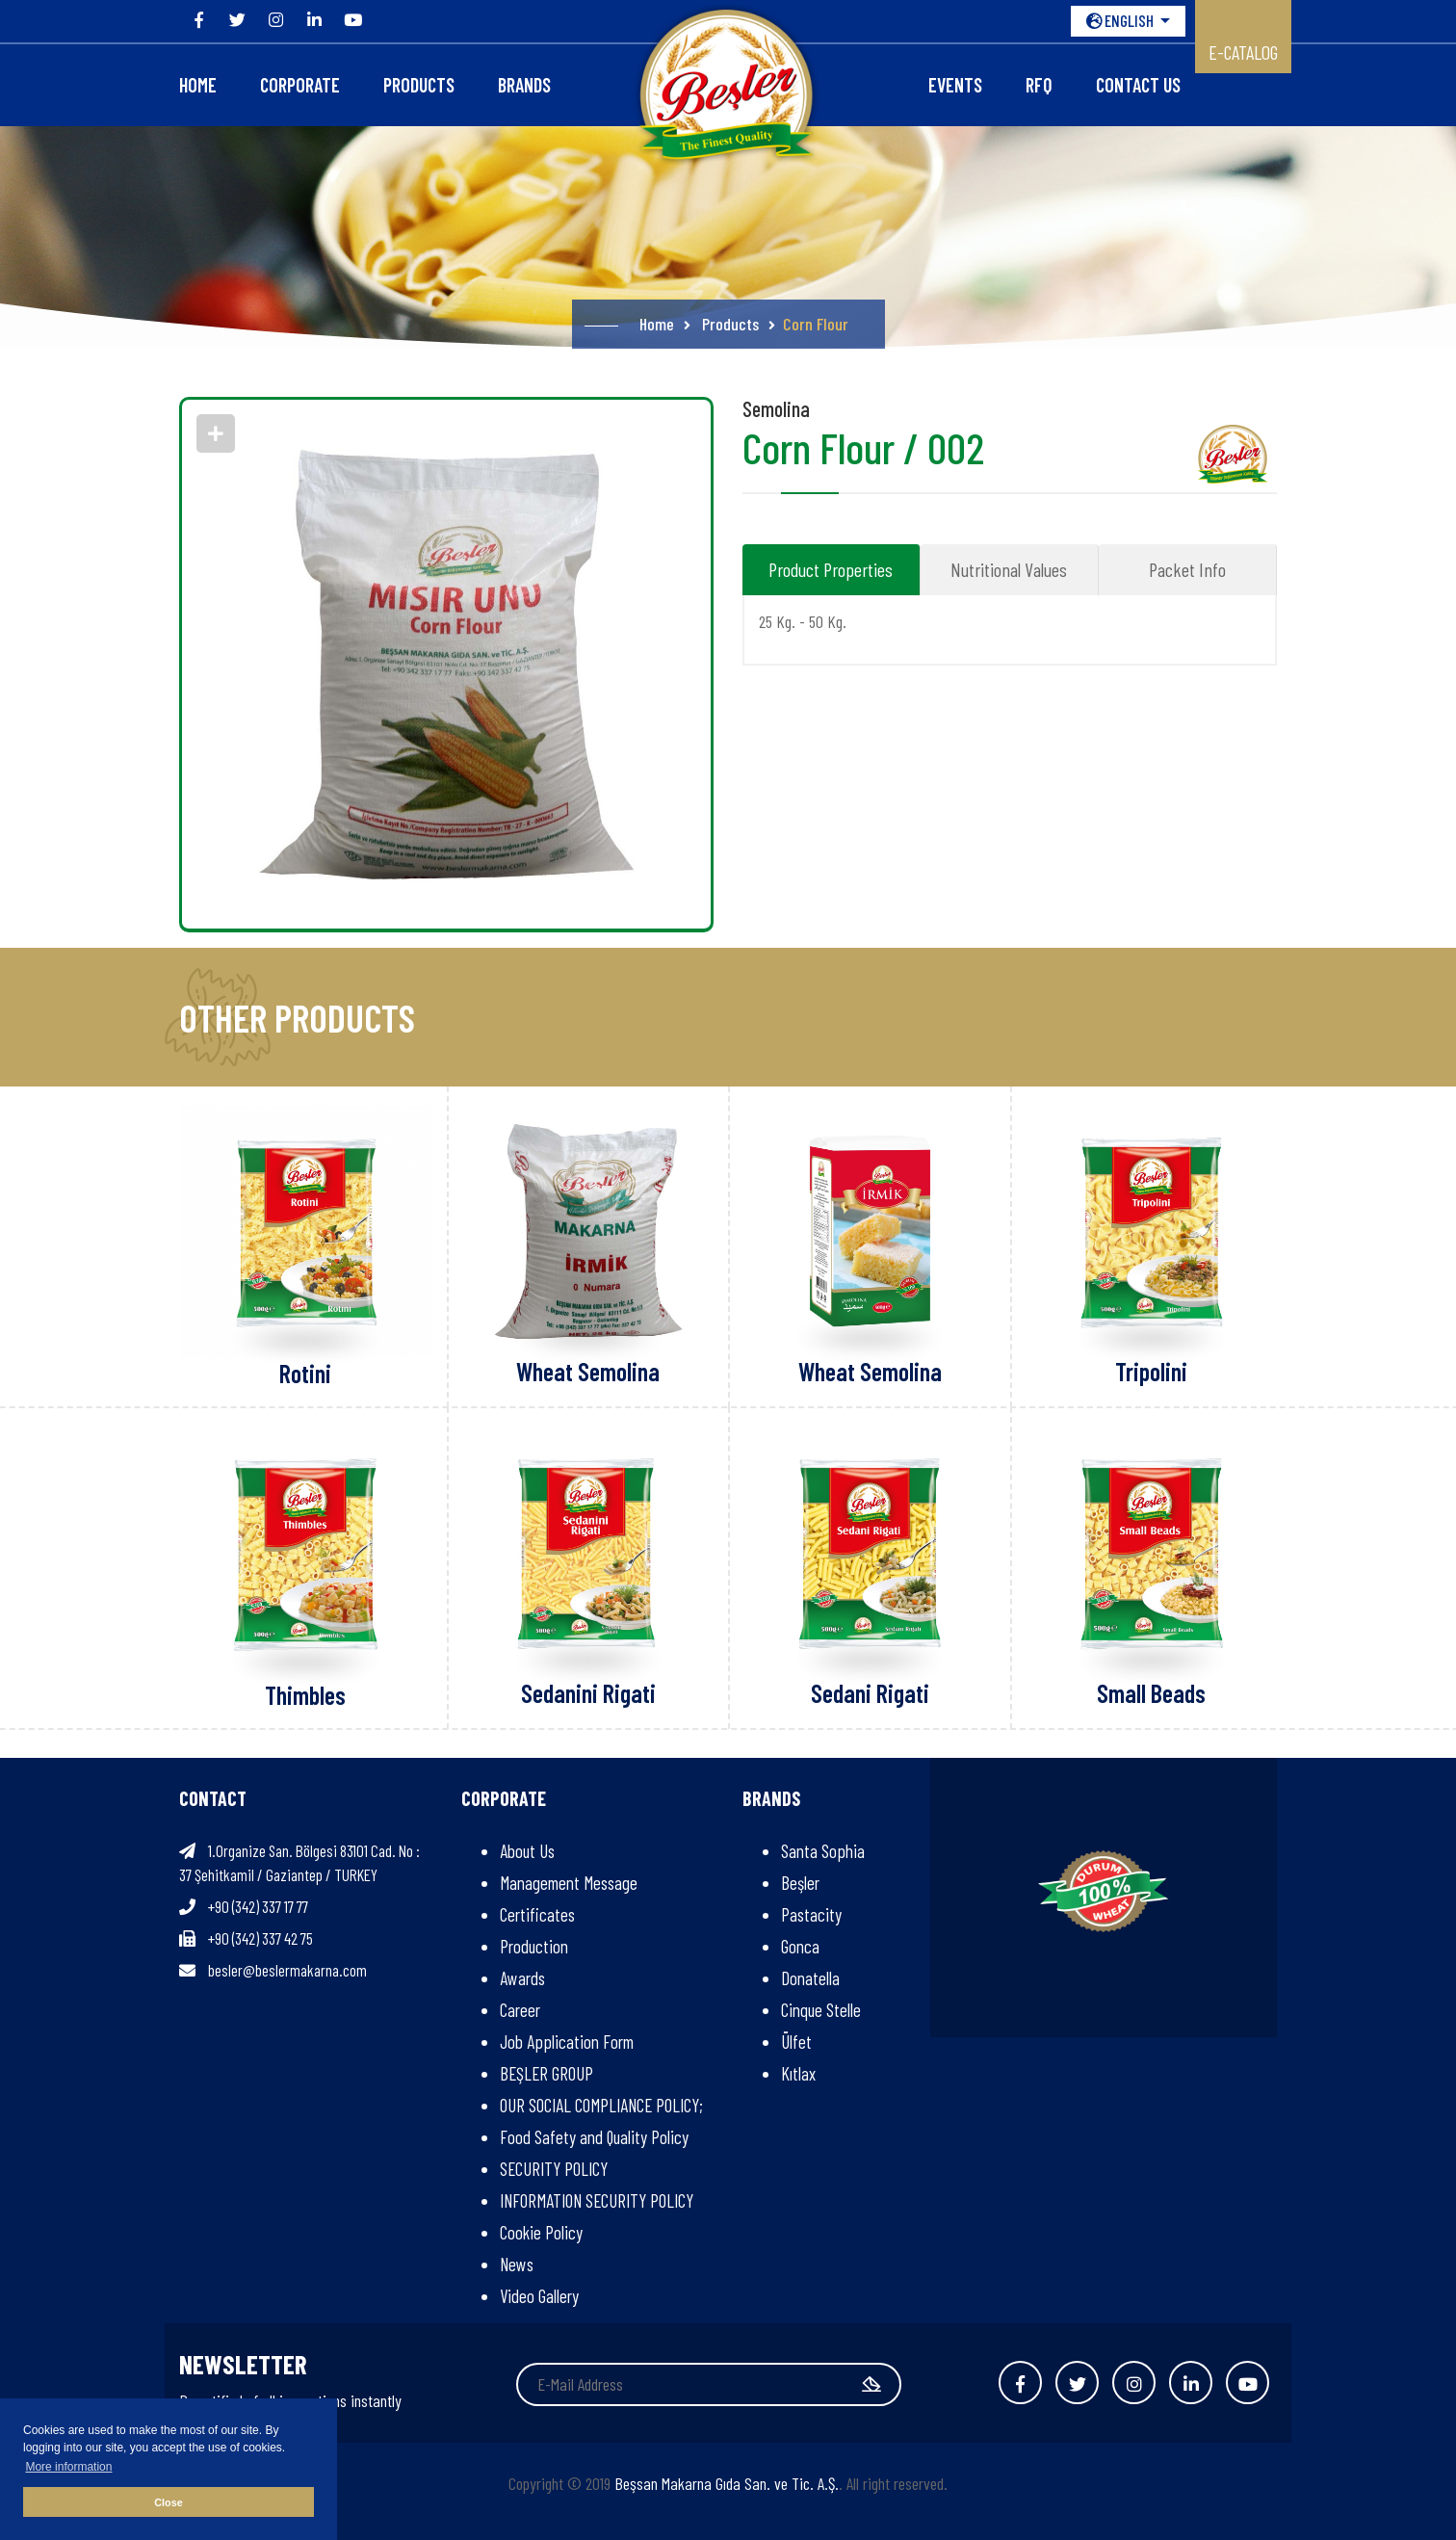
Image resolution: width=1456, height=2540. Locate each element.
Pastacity (811, 1914)
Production (534, 1946)
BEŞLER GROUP (546, 2073)
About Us (527, 1851)
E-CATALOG (1243, 52)
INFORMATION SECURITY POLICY (596, 2200)
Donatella (810, 1978)
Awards (522, 1978)
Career (520, 2010)
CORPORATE (300, 84)
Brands (524, 84)
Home (198, 84)
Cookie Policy (541, 2232)
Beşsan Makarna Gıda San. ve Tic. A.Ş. (726, 2483)
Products (419, 84)
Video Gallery (539, 2296)
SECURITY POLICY (554, 2169)
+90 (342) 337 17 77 (258, 1906)
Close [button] (168, 2502)
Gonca (800, 1946)
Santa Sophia (823, 1851)
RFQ (1039, 84)
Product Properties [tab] (830, 569)
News (516, 2264)
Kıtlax (798, 2073)
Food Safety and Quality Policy (594, 2137)
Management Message (568, 1883)
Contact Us (1138, 84)
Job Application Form (567, 2041)
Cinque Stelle (821, 2010)
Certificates (537, 1914)
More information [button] (68, 2467)
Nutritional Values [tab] (1008, 569)
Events (955, 84)
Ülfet (796, 2041)
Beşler (800, 1883)
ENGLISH (1121, 20)
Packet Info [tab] (1187, 569)
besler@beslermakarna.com (287, 1969)
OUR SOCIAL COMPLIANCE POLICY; (601, 2105)
